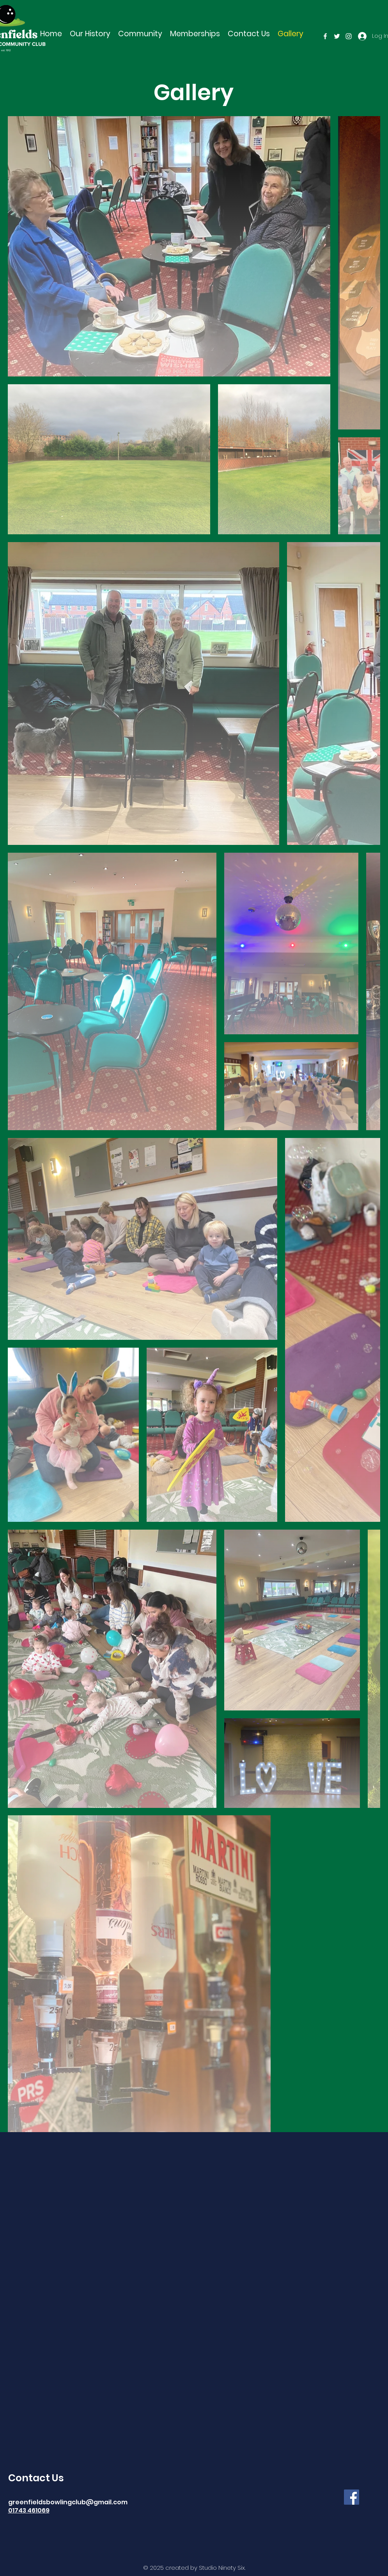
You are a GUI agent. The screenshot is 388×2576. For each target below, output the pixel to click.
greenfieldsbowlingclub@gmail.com (68, 2502)
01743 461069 (29, 2510)
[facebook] (325, 36)
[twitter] (337, 36)
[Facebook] (351, 2497)
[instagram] (349, 36)
